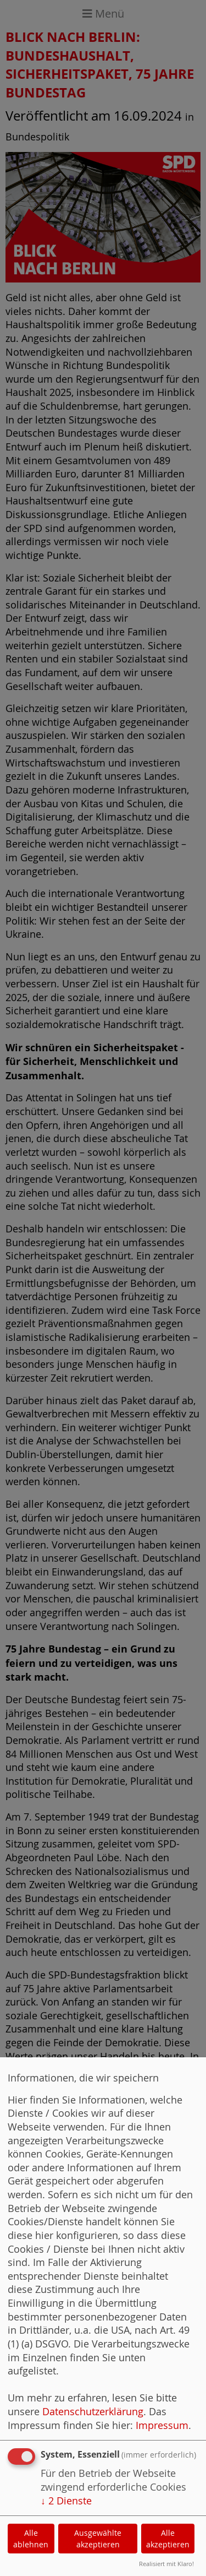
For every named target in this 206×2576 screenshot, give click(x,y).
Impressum (162, 2425)
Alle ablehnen (30, 2539)
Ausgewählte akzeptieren (97, 2539)
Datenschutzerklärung (92, 2411)
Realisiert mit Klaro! (166, 2563)
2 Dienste (66, 2501)
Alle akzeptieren (168, 2539)
